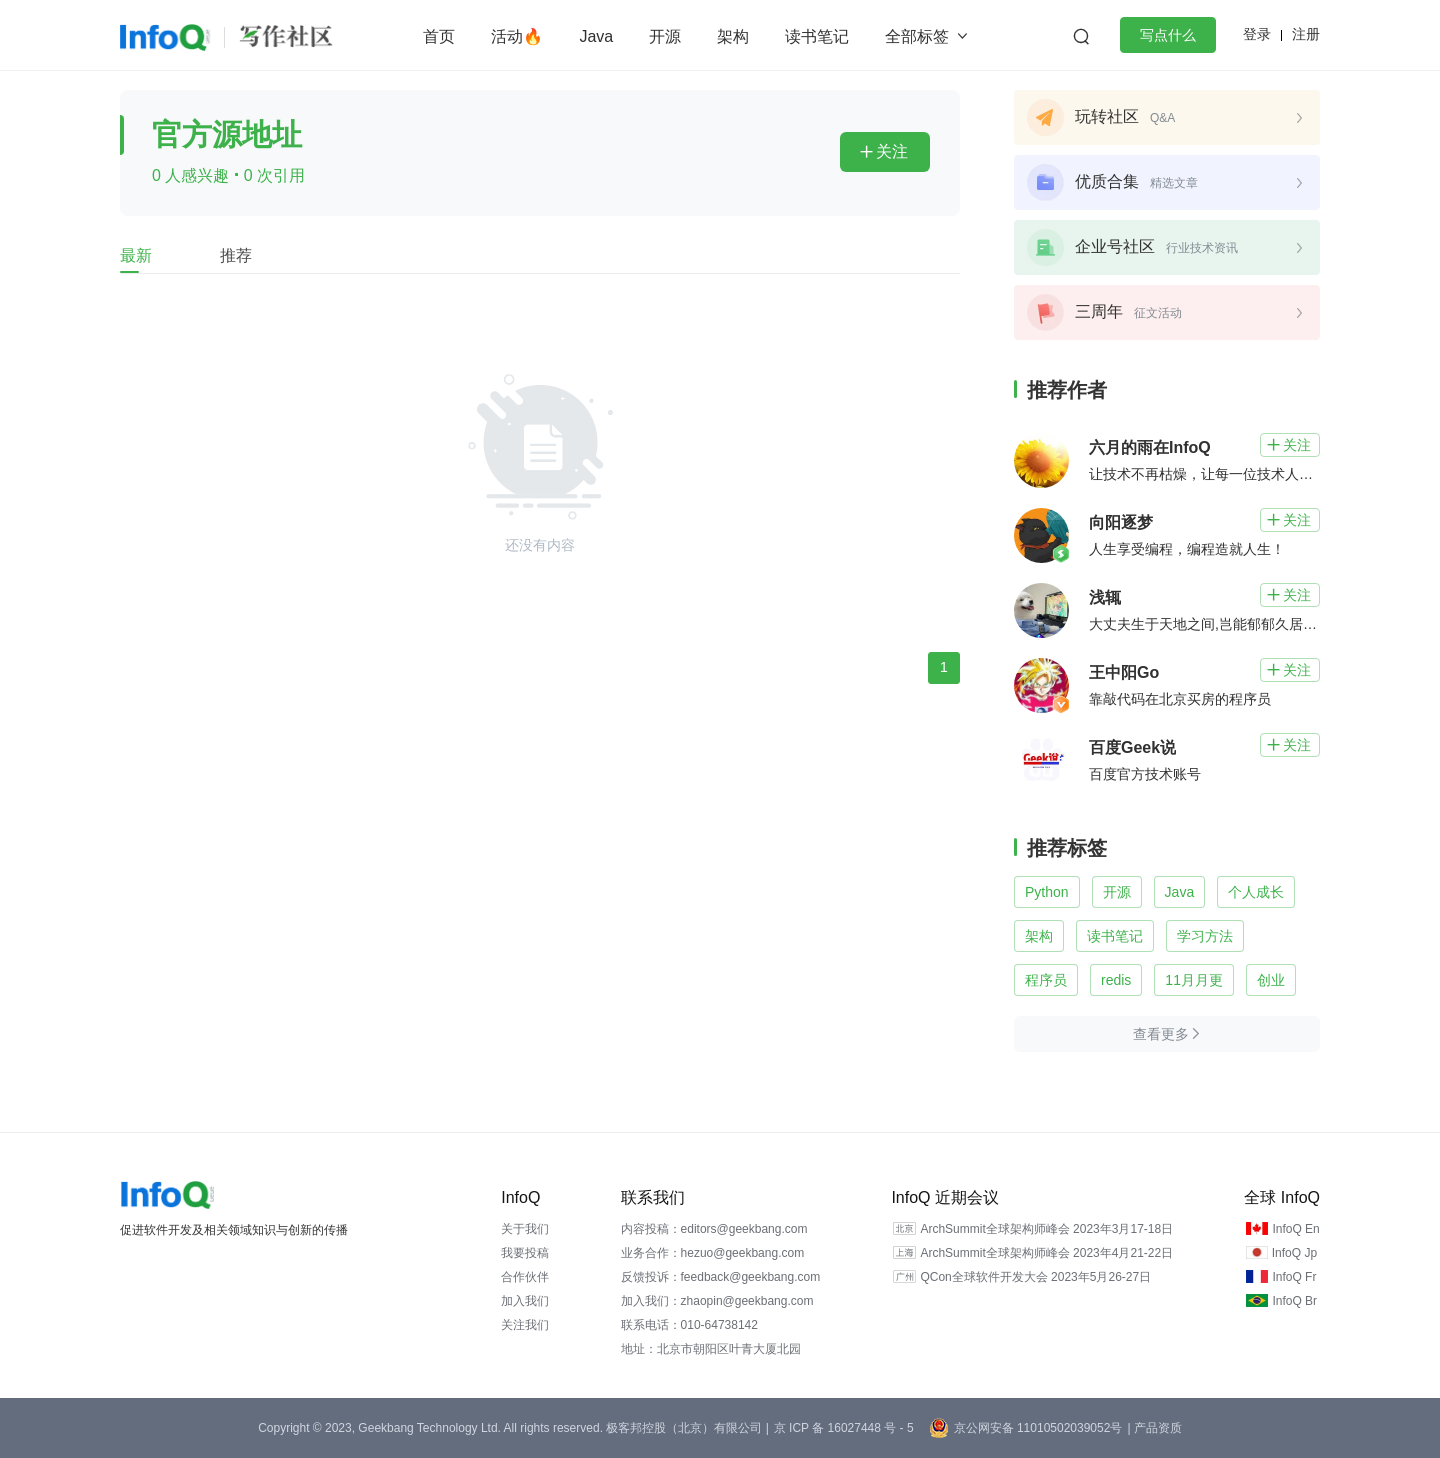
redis (1116, 980)
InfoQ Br (1294, 1301)
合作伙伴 (525, 1277)
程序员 (1046, 980)
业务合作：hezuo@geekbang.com (713, 1253)
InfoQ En (1295, 1229)
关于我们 (525, 1229)
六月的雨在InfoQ (1150, 447)
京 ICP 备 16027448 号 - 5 (844, 1428)
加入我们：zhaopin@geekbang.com (717, 1301)
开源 (665, 36)
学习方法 (1205, 936)
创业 (1271, 980)
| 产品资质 (1154, 1428)
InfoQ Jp (1294, 1253)
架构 (733, 36)
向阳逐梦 (1121, 522)
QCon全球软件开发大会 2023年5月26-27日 (1035, 1277)
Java (596, 36)
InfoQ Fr (1294, 1277)
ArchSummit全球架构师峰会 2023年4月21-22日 (1046, 1253)
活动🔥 (517, 36)
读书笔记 (817, 36)
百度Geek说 (1132, 747)
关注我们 (525, 1325)
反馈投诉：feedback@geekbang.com (721, 1277)
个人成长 (1256, 892)
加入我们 (525, 1301)
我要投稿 (525, 1253)
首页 (439, 36)
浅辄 (1105, 597)
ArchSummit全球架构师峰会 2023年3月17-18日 (1046, 1229)
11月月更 (1194, 980)
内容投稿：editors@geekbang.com (714, 1229)
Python (1047, 892)
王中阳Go (1124, 672)
